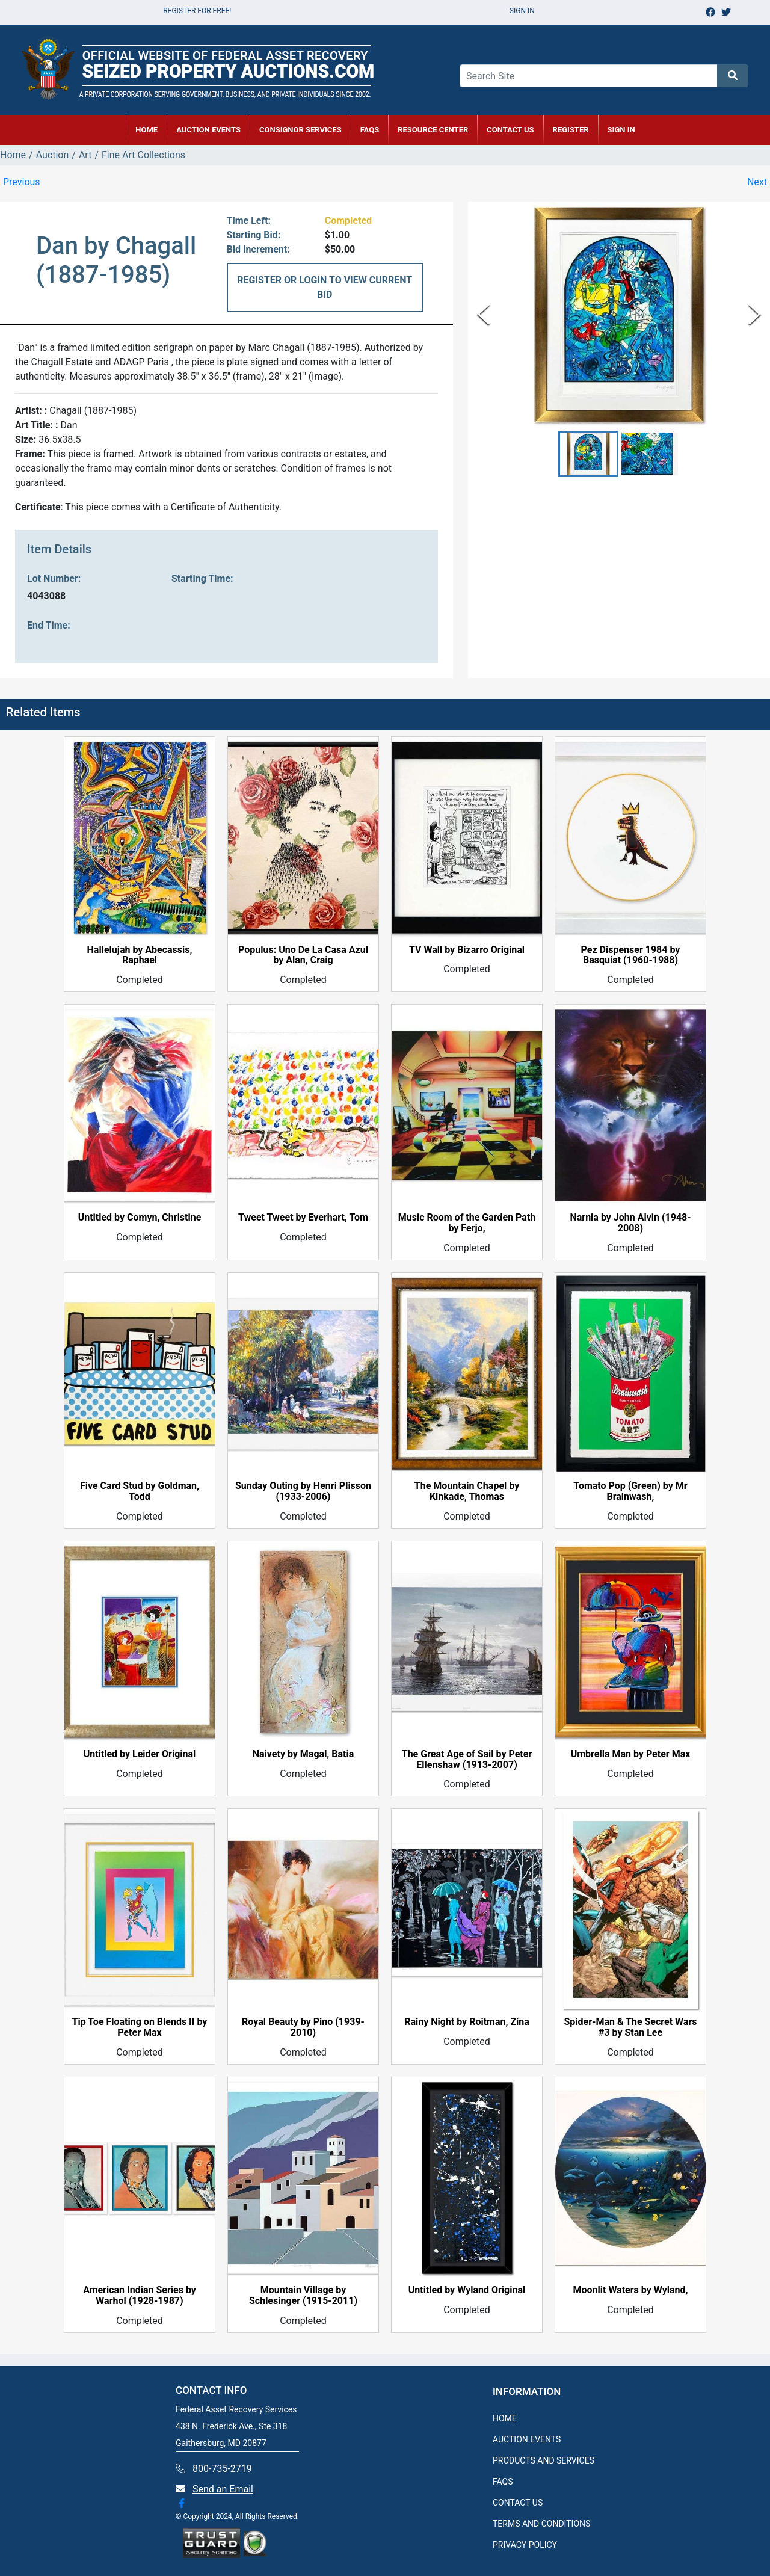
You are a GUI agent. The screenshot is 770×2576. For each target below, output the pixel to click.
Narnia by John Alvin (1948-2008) (630, 1223)
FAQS (503, 2481)
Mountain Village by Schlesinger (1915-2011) (303, 2295)
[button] (588, 454)
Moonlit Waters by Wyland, (630, 2290)
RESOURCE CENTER (433, 129)
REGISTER (571, 129)
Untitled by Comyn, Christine (140, 1217)
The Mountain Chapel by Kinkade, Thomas (466, 1491)
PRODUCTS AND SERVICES (543, 2460)
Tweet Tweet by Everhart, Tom (303, 1217)
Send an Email (222, 2489)
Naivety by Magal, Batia (303, 1754)
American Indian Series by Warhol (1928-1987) (139, 2295)
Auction (52, 155)
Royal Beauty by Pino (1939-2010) (303, 2027)
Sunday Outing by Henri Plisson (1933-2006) (303, 1491)
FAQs (370, 129)
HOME (146, 129)
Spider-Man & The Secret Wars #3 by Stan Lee (630, 2027)
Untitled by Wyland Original (466, 2290)
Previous (21, 182)
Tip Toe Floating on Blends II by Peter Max (140, 2027)
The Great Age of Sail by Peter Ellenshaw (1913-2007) (467, 1759)
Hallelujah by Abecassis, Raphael (139, 955)
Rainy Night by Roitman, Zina (466, 2022)
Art (85, 155)
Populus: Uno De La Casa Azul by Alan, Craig (303, 955)
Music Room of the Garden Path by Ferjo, (467, 1223)
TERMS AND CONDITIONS (541, 2523)
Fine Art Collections (143, 155)
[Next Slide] (754, 314)
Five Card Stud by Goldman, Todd (139, 1491)
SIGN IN (621, 129)
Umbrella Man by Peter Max (631, 1754)
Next (757, 182)
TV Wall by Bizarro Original (467, 949)
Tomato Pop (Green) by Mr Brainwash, (630, 1491)
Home (13, 155)
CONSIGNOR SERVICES (300, 129)
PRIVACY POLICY (525, 2545)
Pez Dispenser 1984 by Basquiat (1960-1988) (630, 955)
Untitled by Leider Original (140, 1754)
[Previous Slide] (483, 314)
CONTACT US (510, 129)
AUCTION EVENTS (208, 129)
